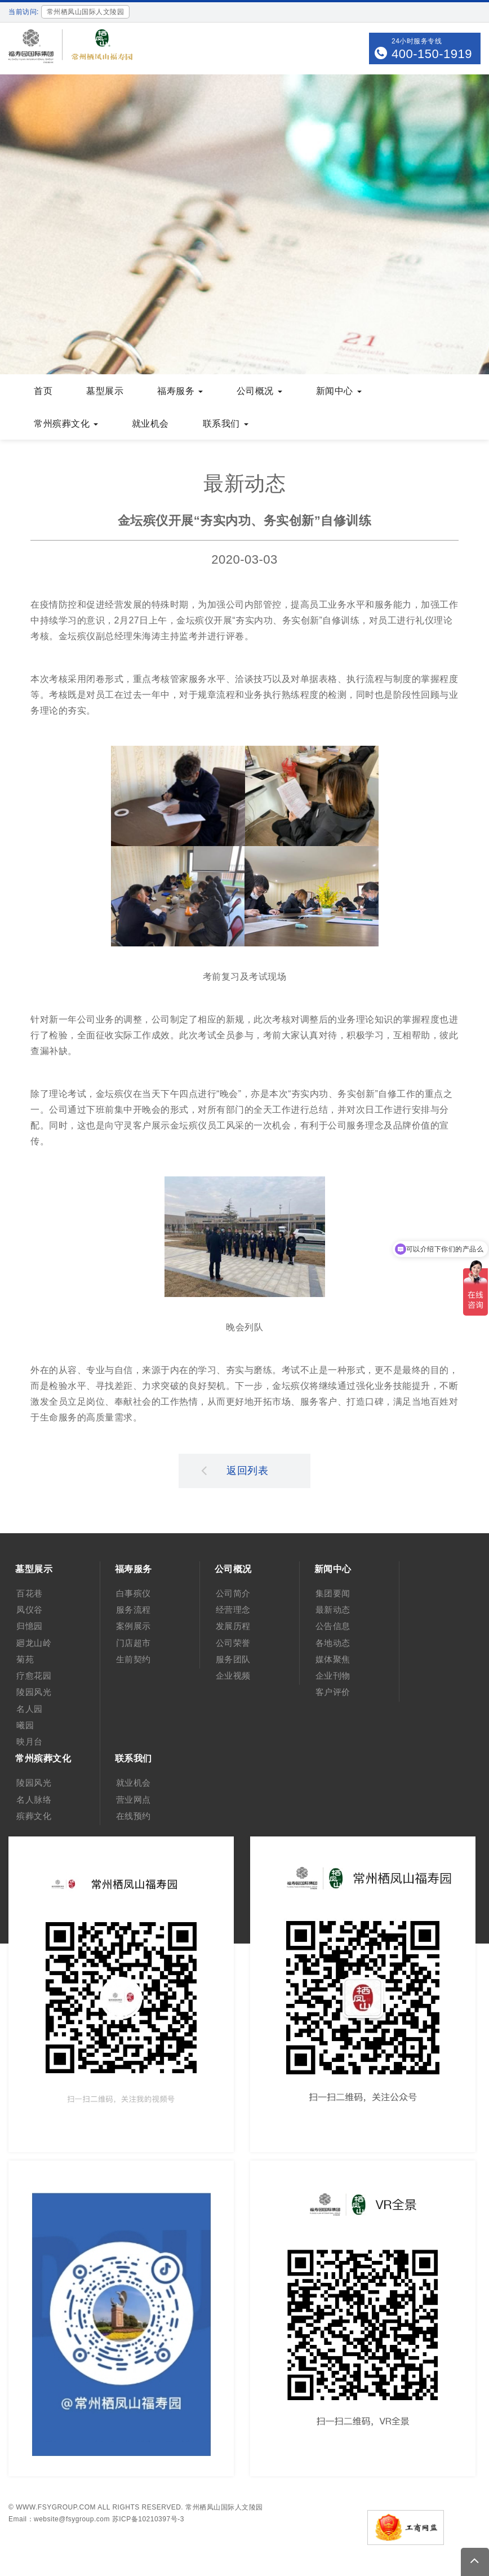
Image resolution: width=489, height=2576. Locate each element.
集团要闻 (332, 1593)
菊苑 (25, 1659)
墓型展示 (104, 391)
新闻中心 (339, 391)
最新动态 (332, 1609)
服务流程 (133, 1609)
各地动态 (332, 1643)
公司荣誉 (233, 1643)
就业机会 (150, 423)
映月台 (29, 1741)
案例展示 (133, 1626)
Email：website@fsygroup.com (59, 2519)
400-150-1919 (432, 54)
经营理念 (233, 1609)
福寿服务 (180, 391)
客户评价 (332, 1692)
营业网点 (133, 1799)
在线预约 (133, 1816)
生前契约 (133, 1659)
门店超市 (133, 1643)
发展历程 (233, 1626)
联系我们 (225, 423)
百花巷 (29, 1593)
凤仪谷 (29, 1609)
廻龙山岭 (33, 1643)
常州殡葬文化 (66, 423)
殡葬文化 (33, 1816)
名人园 (29, 1709)
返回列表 (235, 1470)
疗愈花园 (33, 1675)
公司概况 (259, 391)
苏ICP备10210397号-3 (148, 2519)
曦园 (25, 1725)
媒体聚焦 (332, 1659)
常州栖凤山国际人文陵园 (224, 2507)
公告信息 (332, 1626)
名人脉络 (33, 1799)
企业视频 (233, 1675)
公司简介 (233, 1593)
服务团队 (233, 1659)
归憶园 (29, 1626)
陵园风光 (33, 1692)
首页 (43, 391)
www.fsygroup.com (56, 2507)
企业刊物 (332, 1675)
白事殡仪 (133, 1593)
